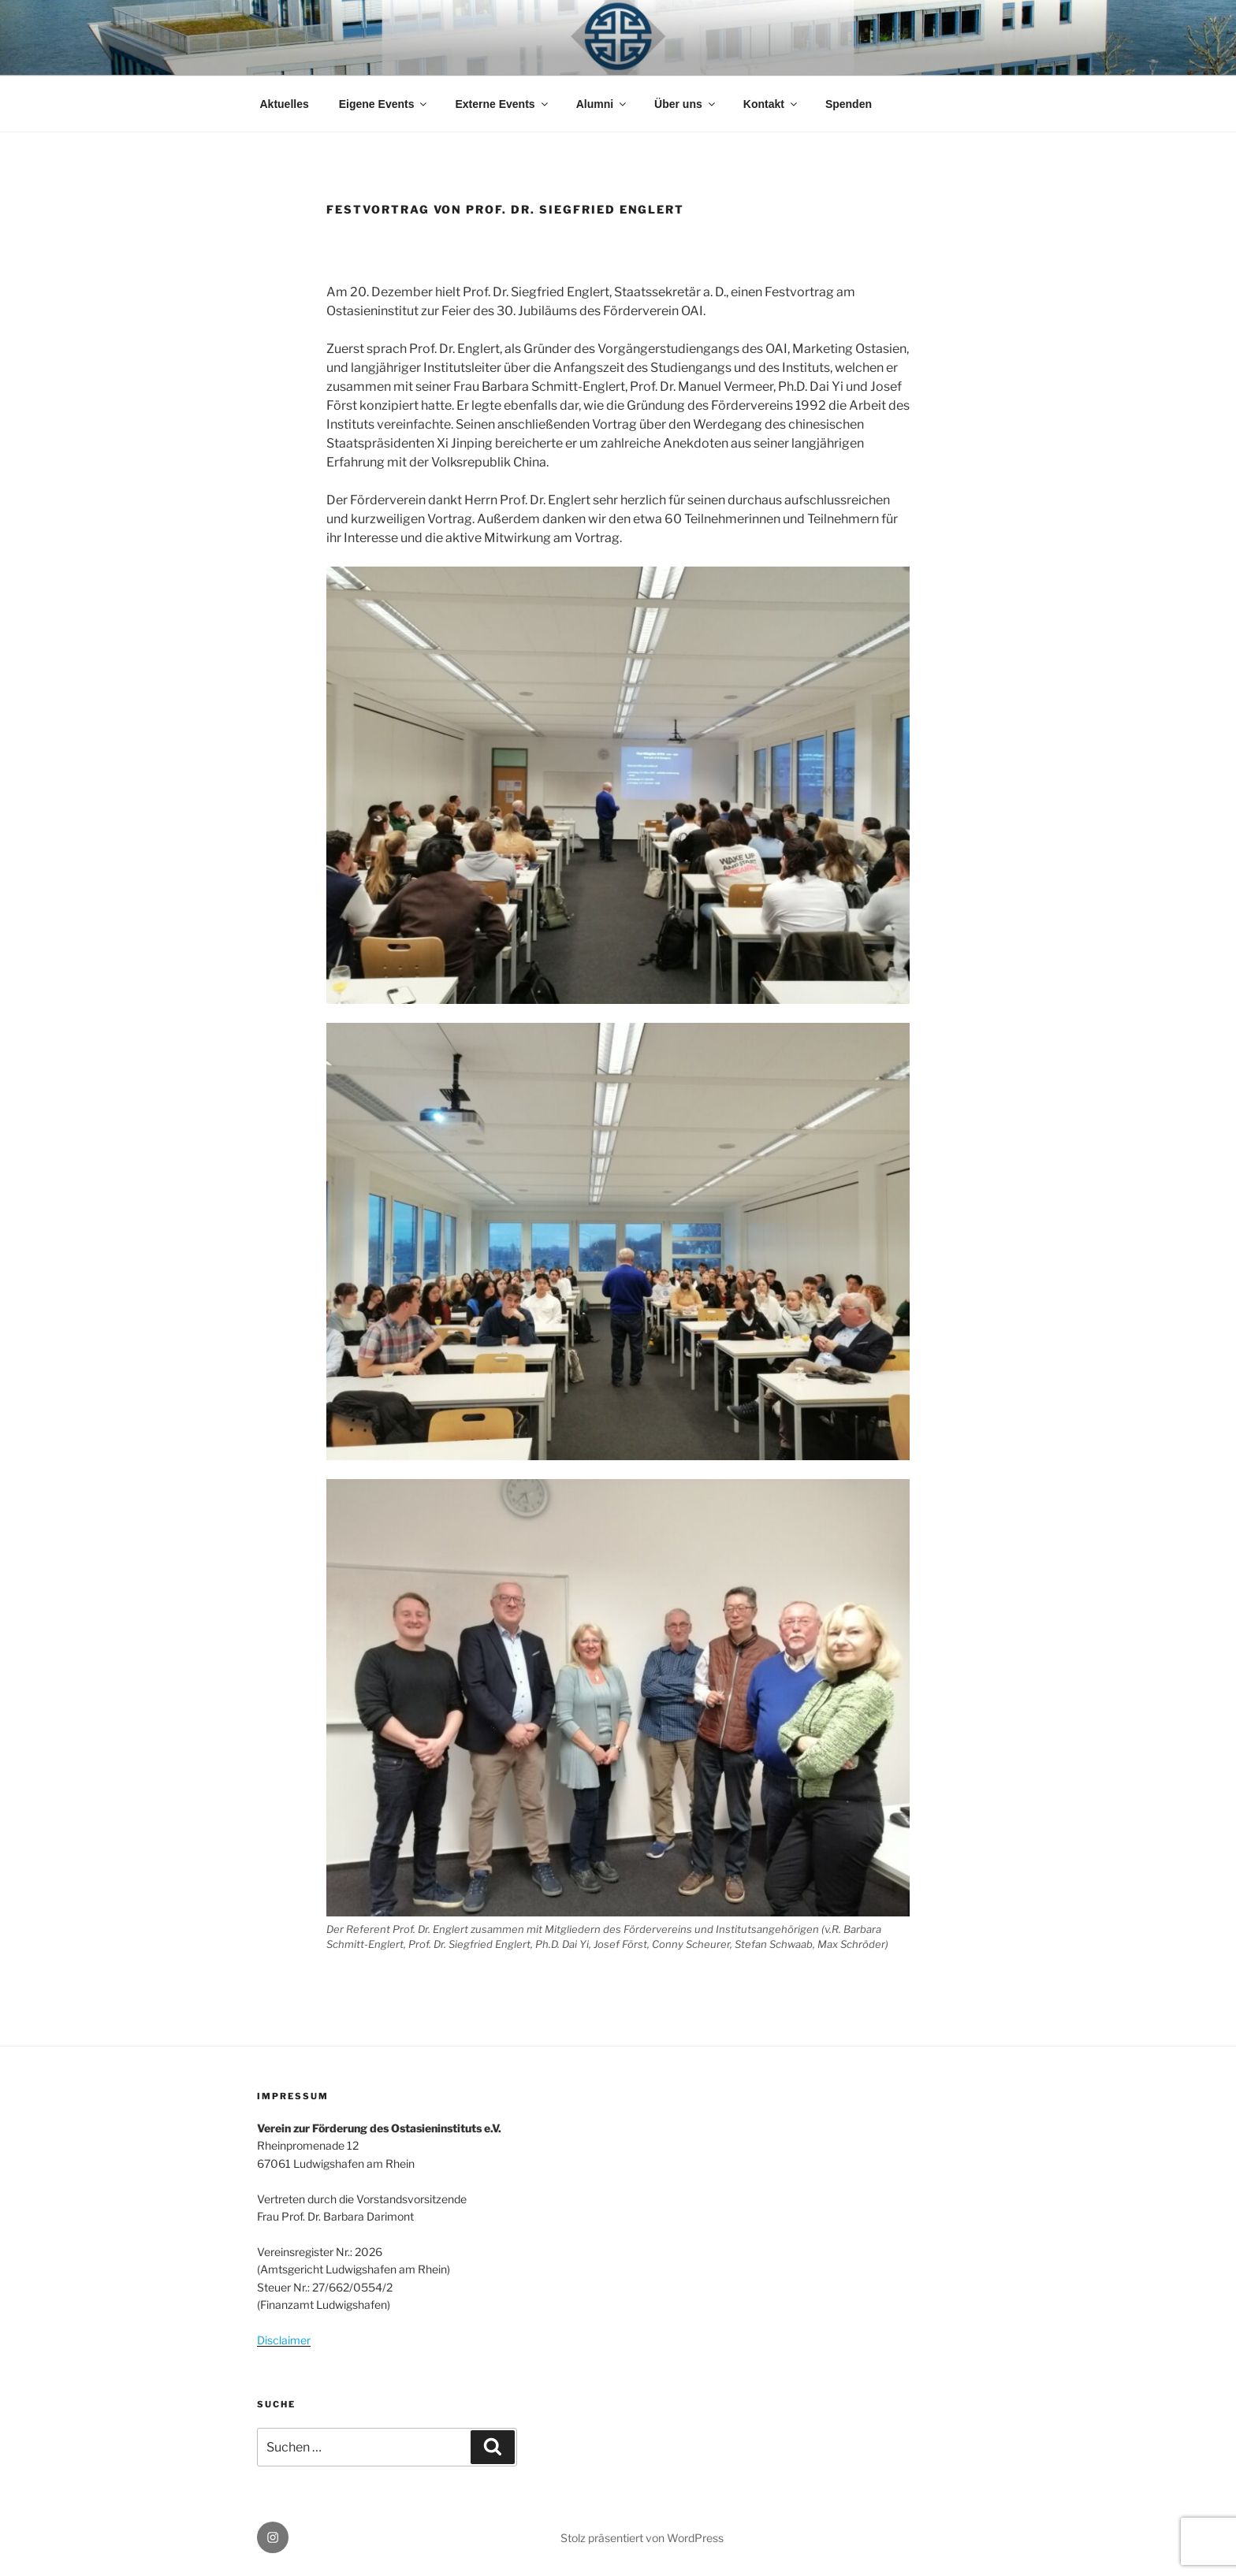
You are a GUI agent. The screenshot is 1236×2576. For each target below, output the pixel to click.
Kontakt (771, 104)
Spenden (848, 104)
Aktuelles (284, 104)
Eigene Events (384, 104)
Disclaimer (284, 2340)
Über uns (685, 104)
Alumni (602, 104)
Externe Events (502, 104)
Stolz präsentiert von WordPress (642, 2537)
